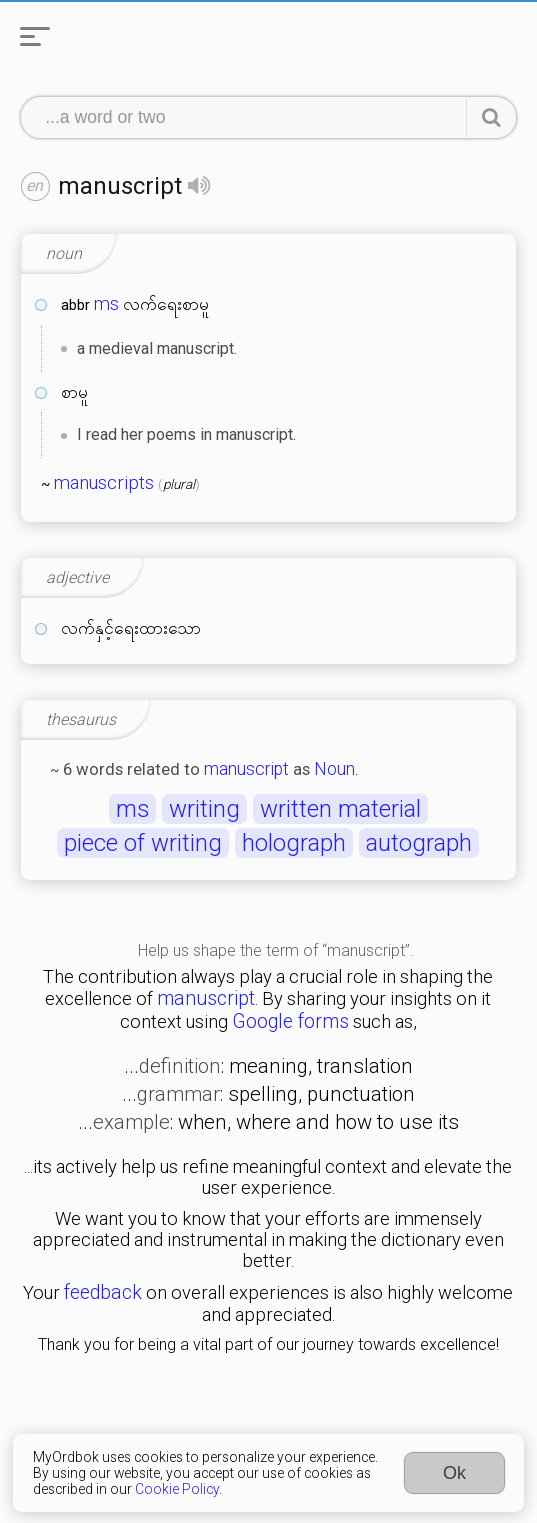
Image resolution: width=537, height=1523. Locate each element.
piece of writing (143, 843)
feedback (103, 1292)
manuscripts (104, 483)
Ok (454, 1473)
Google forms (290, 1021)
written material (340, 809)
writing (204, 809)
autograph (419, 843)
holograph (294, 843)
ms (106, 304)
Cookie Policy (177, 1489)
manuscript (246, 769)
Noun (334, 769)
